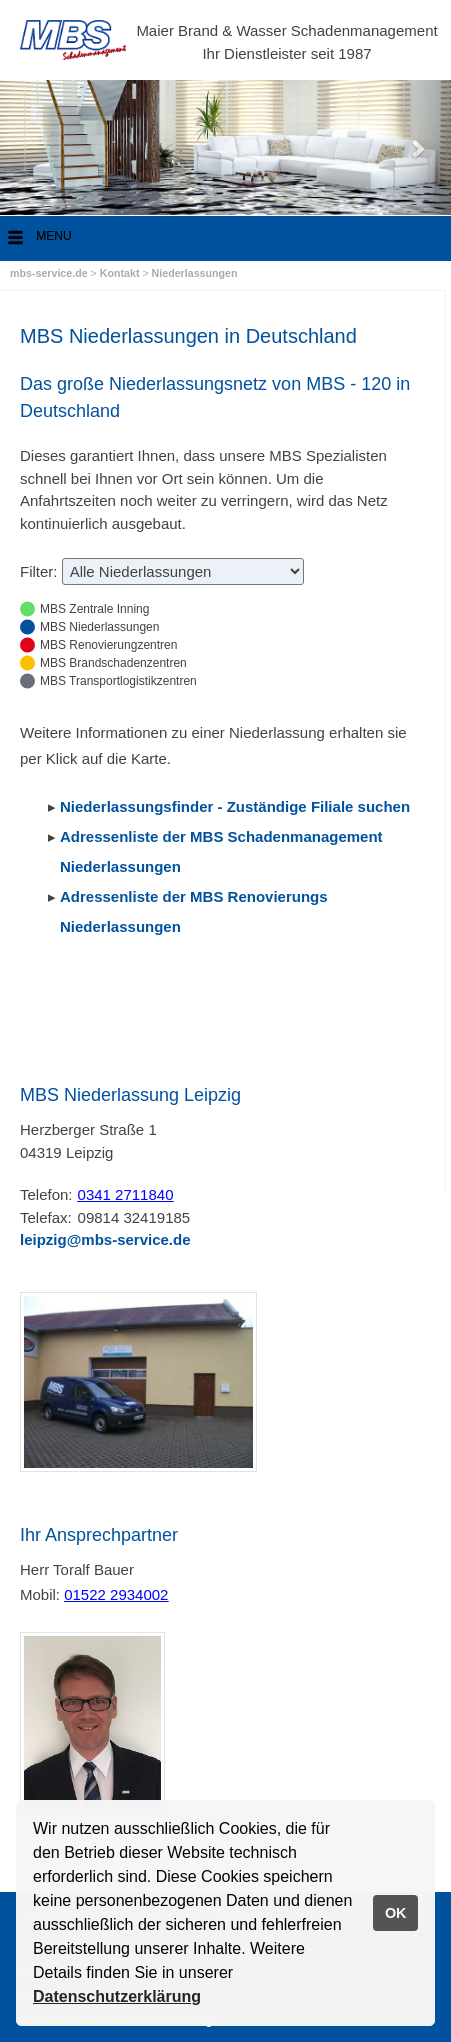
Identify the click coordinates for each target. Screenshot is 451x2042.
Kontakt (121, 273)
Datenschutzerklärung (117, 1996)
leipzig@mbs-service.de (105, 1239)
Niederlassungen (195, 273)
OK (396, 1913)
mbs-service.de (49, 273)
